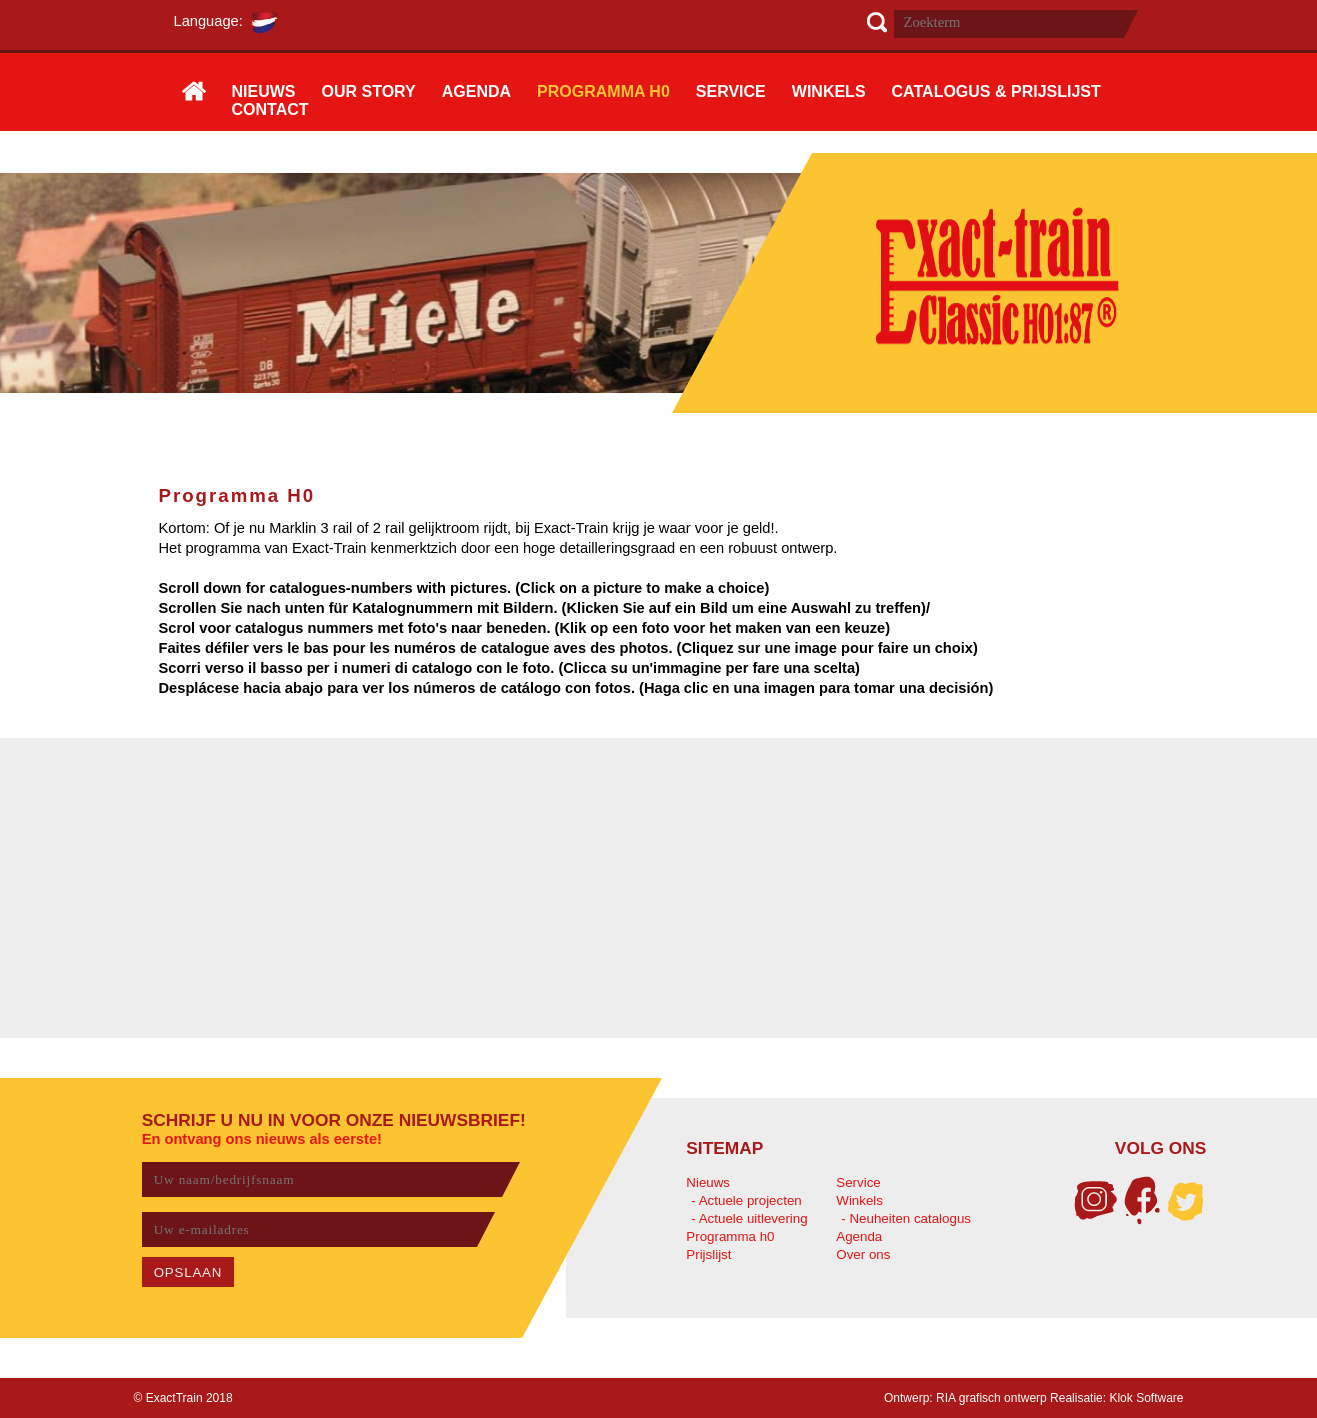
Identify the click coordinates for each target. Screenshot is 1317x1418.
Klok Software (1146, 1398)
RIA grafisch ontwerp (991, 1398)
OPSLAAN (188, 1272)
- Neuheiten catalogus (906, 1218)
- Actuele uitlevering (749, 1218)
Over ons (863, 1254)
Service (858, 1182)
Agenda (859, 1236)
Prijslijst (708, 1254)
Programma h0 (730, 1236)
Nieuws (708, 1182)
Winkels (859, 1200)
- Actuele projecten (746, 1200)
